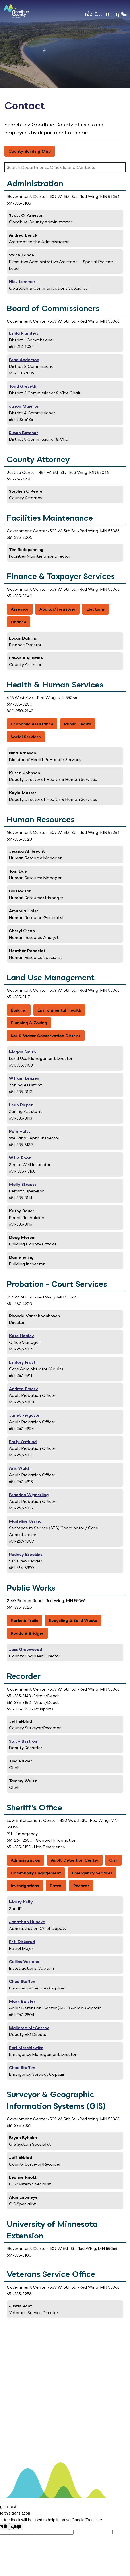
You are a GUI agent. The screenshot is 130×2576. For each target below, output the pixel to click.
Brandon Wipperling (29, 1494)
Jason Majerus (24, 406)
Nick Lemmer (22, 281)
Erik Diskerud (22, 1941)
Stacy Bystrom (24, 1741)
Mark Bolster (22, 2001)
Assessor (20, 609)
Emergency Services (92, 1872)
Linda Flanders (24, 333)
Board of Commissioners (53, 308)
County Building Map (29, 151)
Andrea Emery (23, 1388)
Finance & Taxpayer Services (61, 576)
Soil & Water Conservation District (46, 1035)
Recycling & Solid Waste (73, 1620)
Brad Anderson (24, 359)
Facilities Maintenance (50, 517)
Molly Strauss (22, 1184)
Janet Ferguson (25, 1415)
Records (81, 1885)
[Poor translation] (16, 2526)
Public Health (77, 723)
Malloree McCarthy (29, 2027)
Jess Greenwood (25, 1649)
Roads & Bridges (27, 1633)
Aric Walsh (20, 1468)
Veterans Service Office (51, 2274)
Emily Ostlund (23, 1441)
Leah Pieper (21, 1104)
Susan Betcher (23, 432)
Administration (35, 183)
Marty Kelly (21, 1901)
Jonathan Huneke (27, 1921)
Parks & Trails (24, 1620)
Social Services (26, 736)
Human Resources (40, 819)
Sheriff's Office (34, 1807)
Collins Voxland (24, 1961)
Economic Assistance (32, 723)
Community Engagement (36, 1872)
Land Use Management (51, 977)
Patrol (56, 1885)
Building (19, 1010)
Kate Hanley (21, 1335)
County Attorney (38, 459)
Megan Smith (22, 1051)
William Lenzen (24, 1078)
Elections (95, 609)
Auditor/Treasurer (57, 609)
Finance (18, 621)
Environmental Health (59, 1010)
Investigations (25, 1885)
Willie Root (20, 1157)
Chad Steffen (22, 1981)
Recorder (24, 1676)
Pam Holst (19, 1131)
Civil (113, 1860)
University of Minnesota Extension (52, 2229)
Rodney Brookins (25, 1554)
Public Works (31, 1587)
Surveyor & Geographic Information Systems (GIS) (56, 2100)
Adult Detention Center (75, 1860)
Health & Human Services (55, 684)
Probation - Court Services (57, 1284)
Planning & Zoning (29, 1022)
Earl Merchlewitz (26, 2047)
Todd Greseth (22, 386)
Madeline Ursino (25, 1521)
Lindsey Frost (22, 1362)
